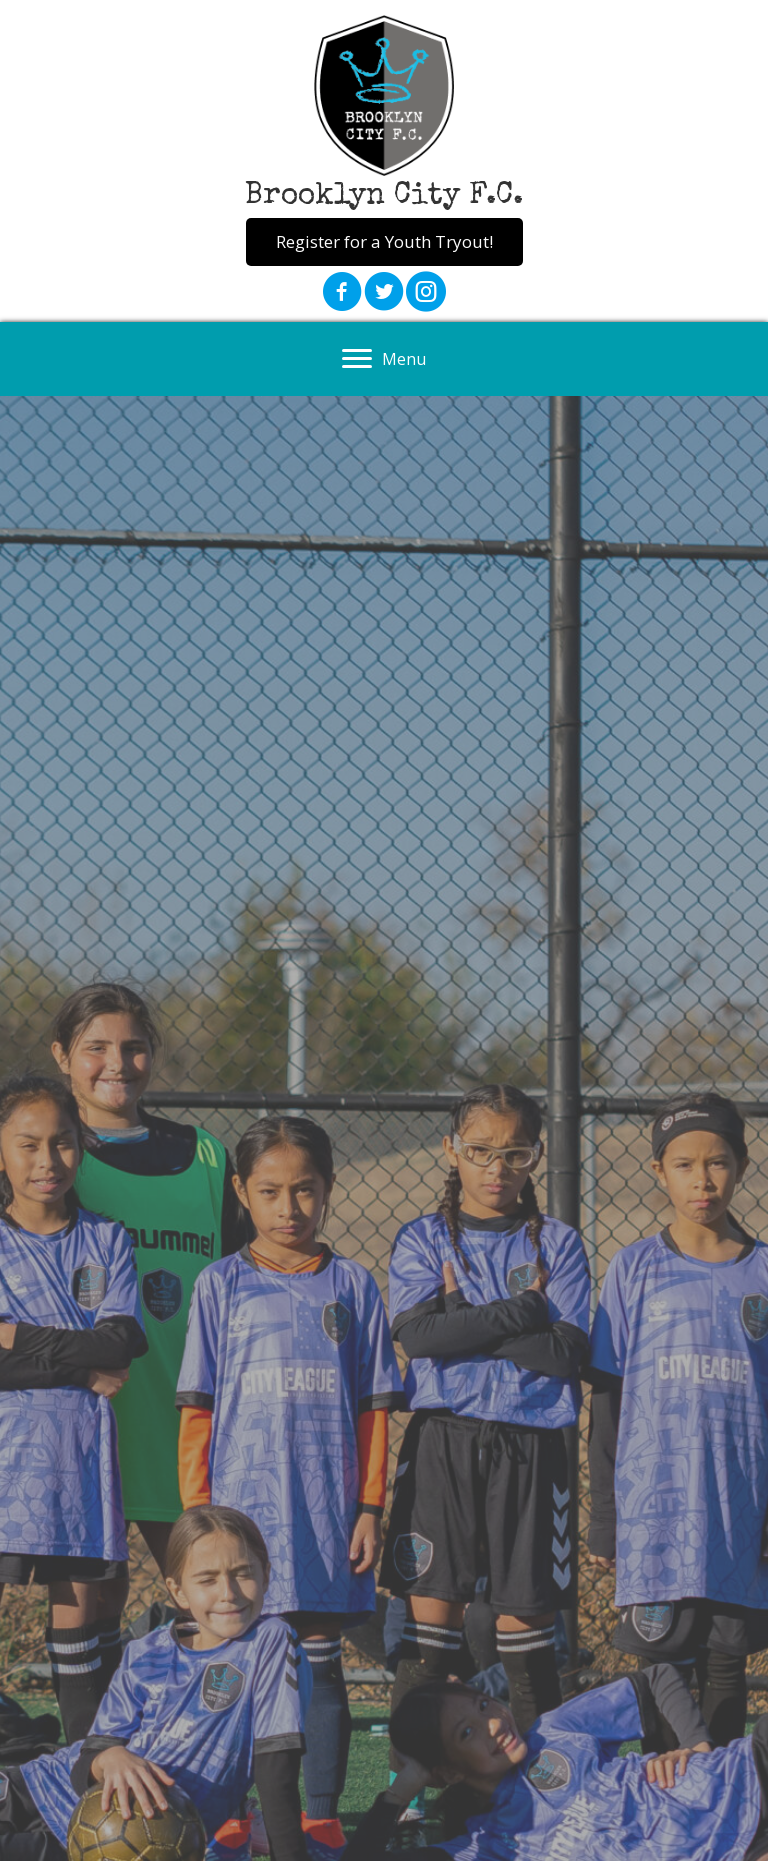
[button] (384, 242)
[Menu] (384, 359)
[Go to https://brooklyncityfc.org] (384, 116)
